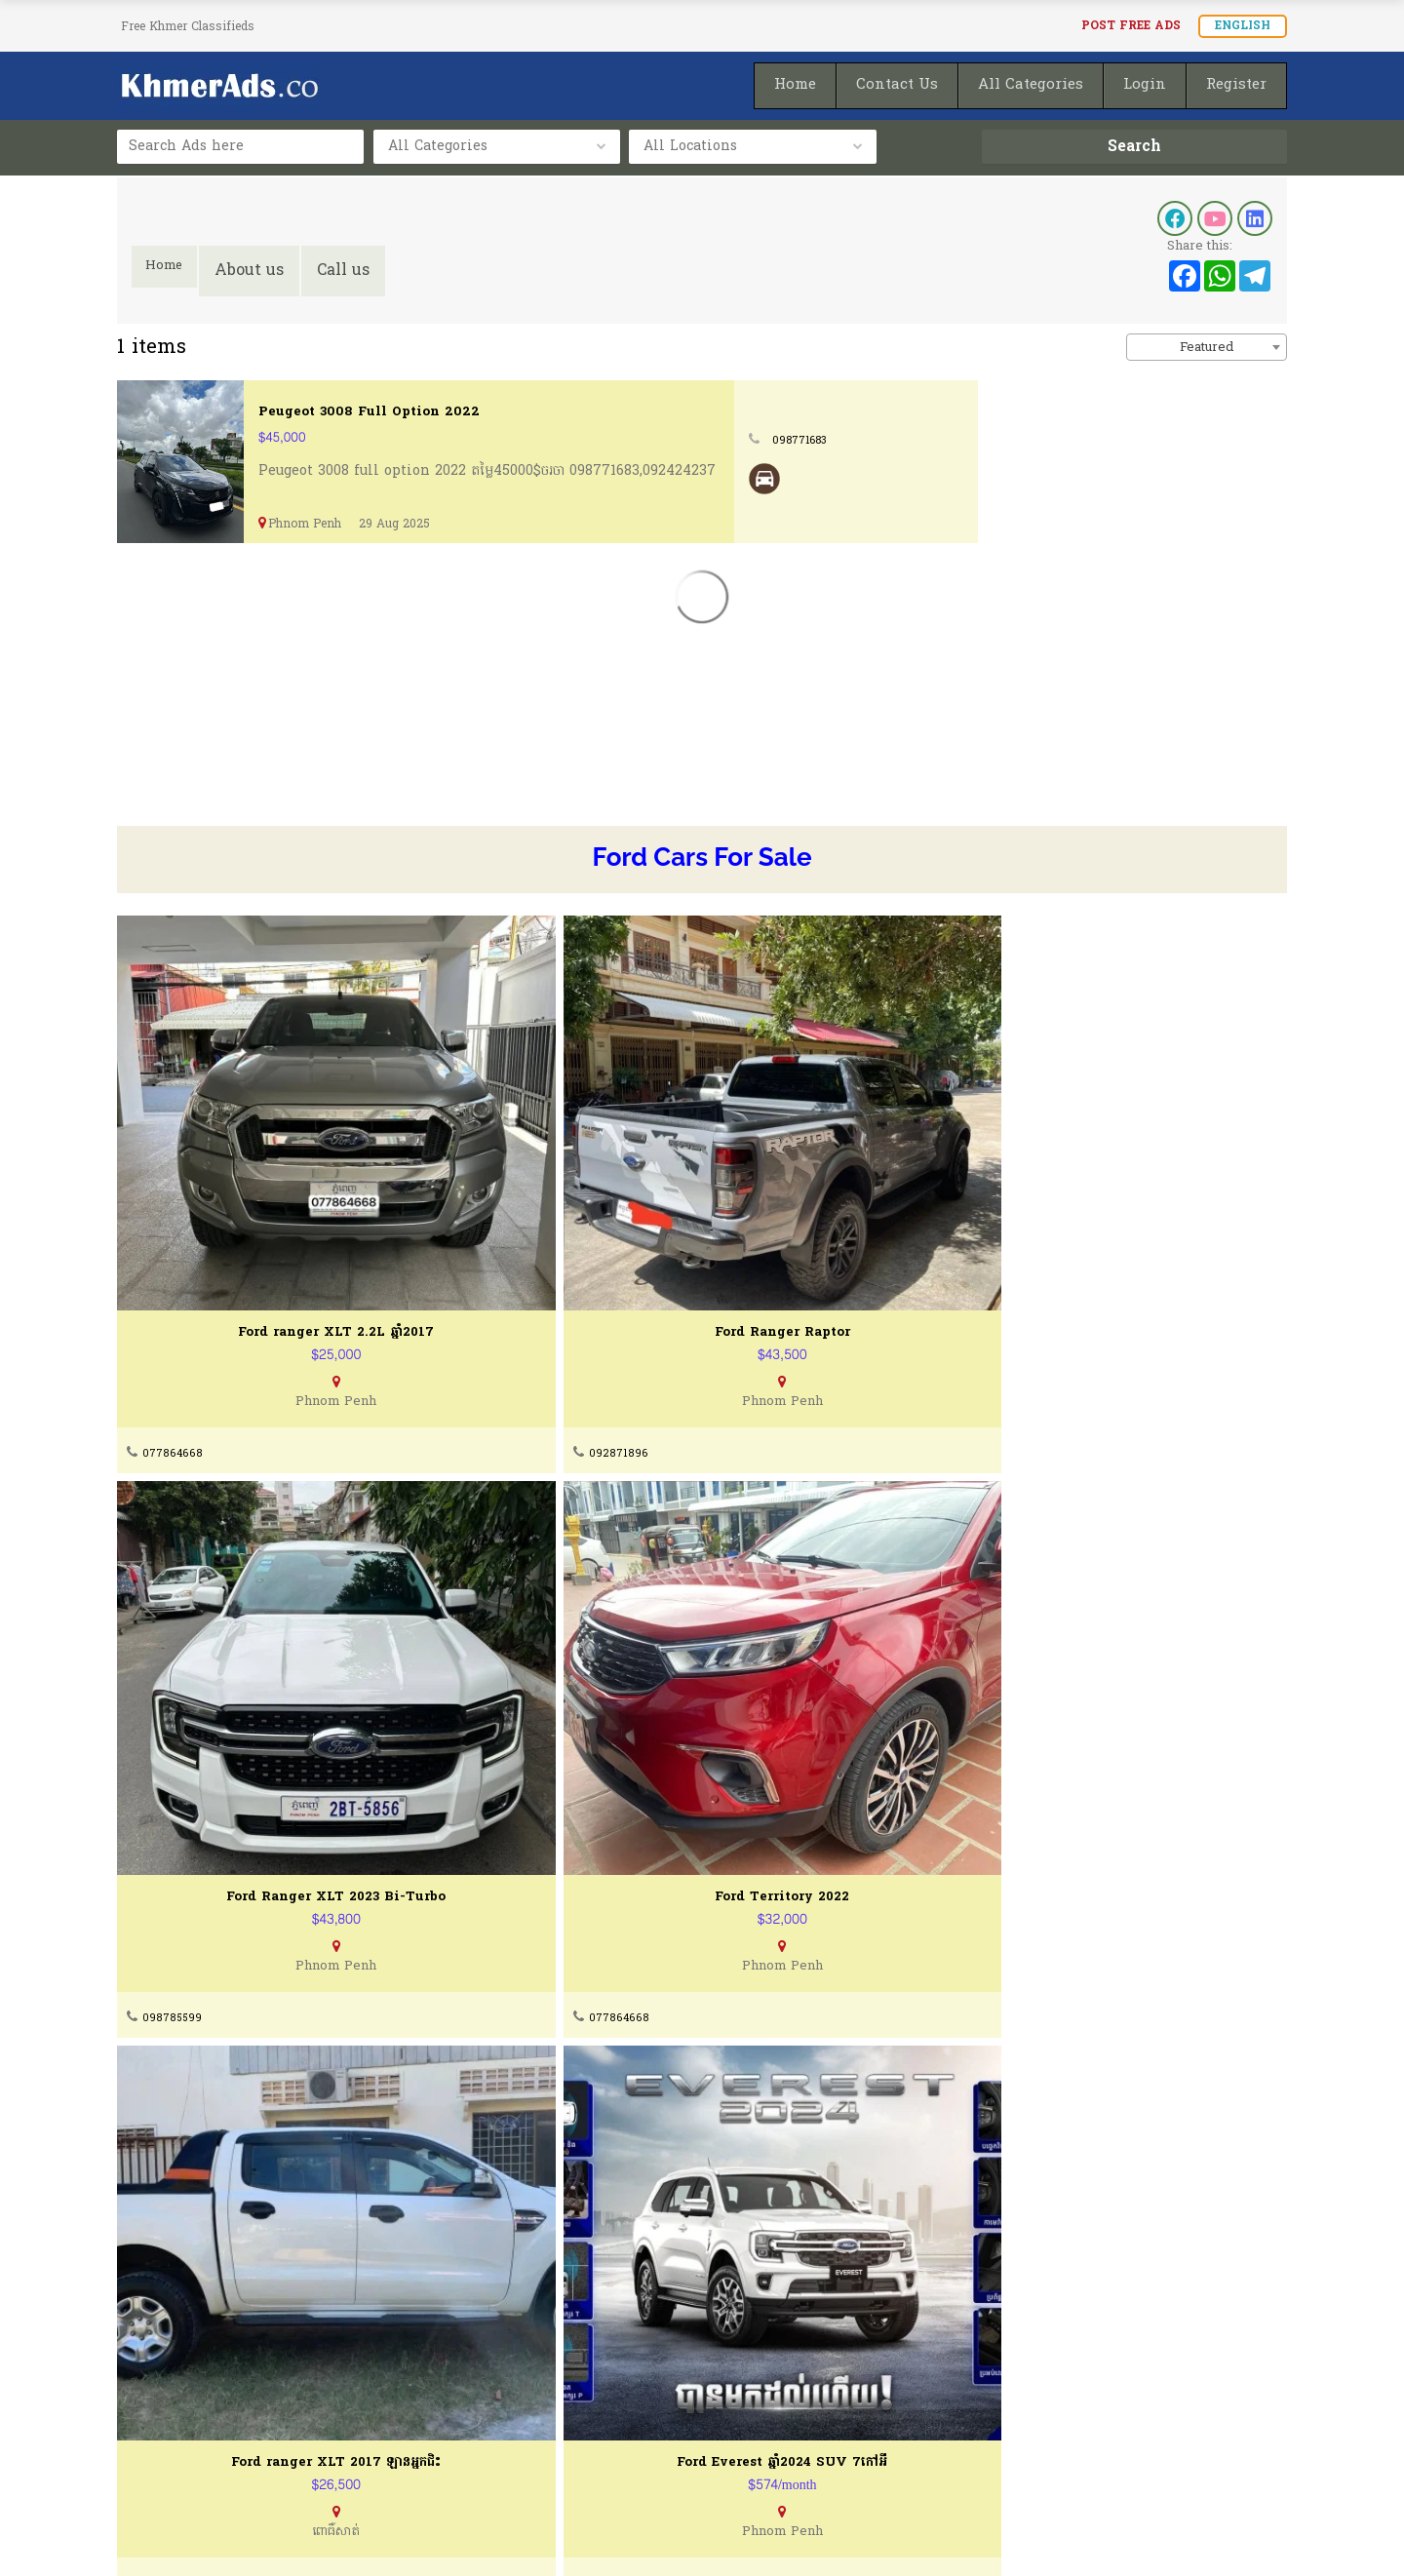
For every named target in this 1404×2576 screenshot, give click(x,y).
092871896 (467, 1318)
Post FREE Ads (1131, 26)
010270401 (762, 1747)
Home (170, 271)
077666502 (468, 2176)
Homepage (764, 2447)
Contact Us (460, 2372)
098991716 (1056, 1747)
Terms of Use (165, 2410)
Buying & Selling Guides (507, 2410)
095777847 (470, 1747)
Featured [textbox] (1206, 347)
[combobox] (1206, 347)
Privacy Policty (170, 2447)
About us (260, 271)
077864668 (174, 1318)
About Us (148, 2372)
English (1242, 26)
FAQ (435, 2447)
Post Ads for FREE (790, 2410)
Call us (355, 271)
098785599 (763, 1318)
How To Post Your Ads (804, 2372)
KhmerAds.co (256, 2535)
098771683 (1114, 440)
